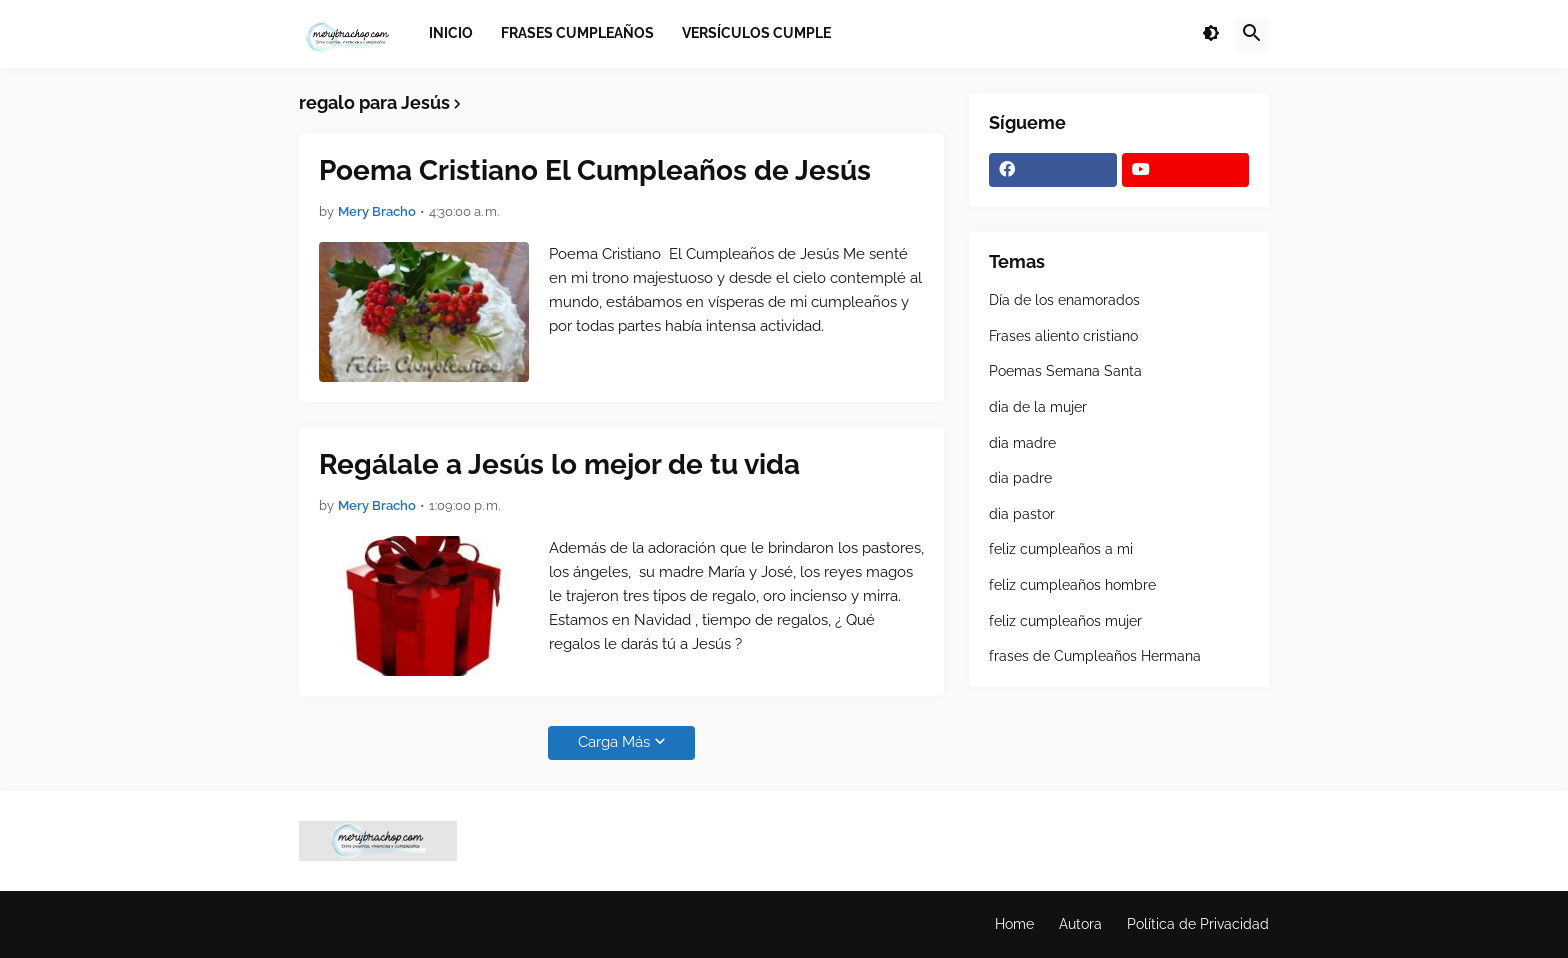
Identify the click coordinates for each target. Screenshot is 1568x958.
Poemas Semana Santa (1065, 371)
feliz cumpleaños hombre (1072, 585)
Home (1014, 924)
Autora (1080, 924)
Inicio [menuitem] (451, 33)
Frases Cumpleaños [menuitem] (577, 33)
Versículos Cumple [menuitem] (756, 33)
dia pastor (1022, 514)
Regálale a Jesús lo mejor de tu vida (559, 464)
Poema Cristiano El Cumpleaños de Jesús (595, 170)
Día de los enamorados (1064, 300)
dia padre (1020, 478)
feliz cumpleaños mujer (1065, 621)
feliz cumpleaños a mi (1061, 549)
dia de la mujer (1038, 407)
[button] (1211, 34)
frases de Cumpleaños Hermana (1095, 656)
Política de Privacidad (1198, 924)
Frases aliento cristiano (1063, 336)
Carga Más (614, 742)
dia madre (1022, 443)
